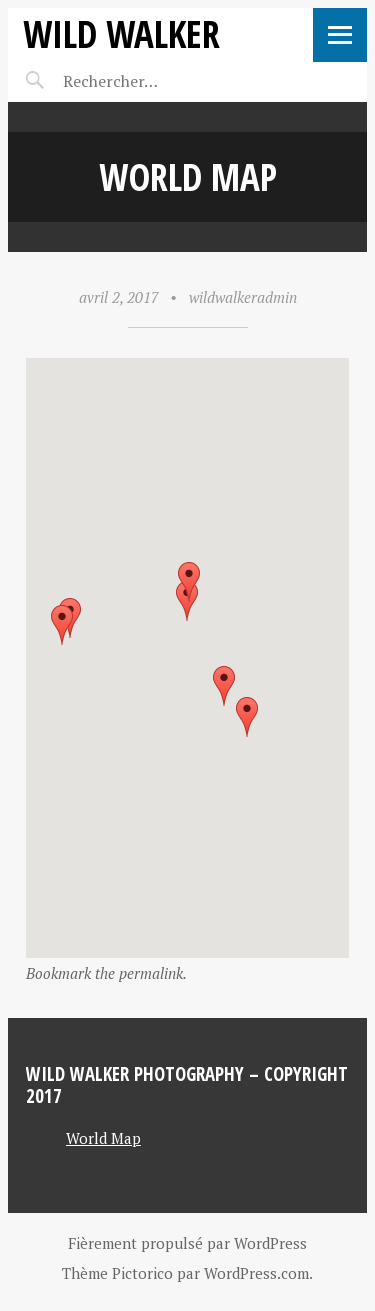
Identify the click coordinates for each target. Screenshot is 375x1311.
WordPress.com (256, 1273)
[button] (62, 625)
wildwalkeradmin (243, 297)
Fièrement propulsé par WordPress (187, 1243)
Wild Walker (121, 33)
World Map (103, 1138)
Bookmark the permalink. (106, 973)
